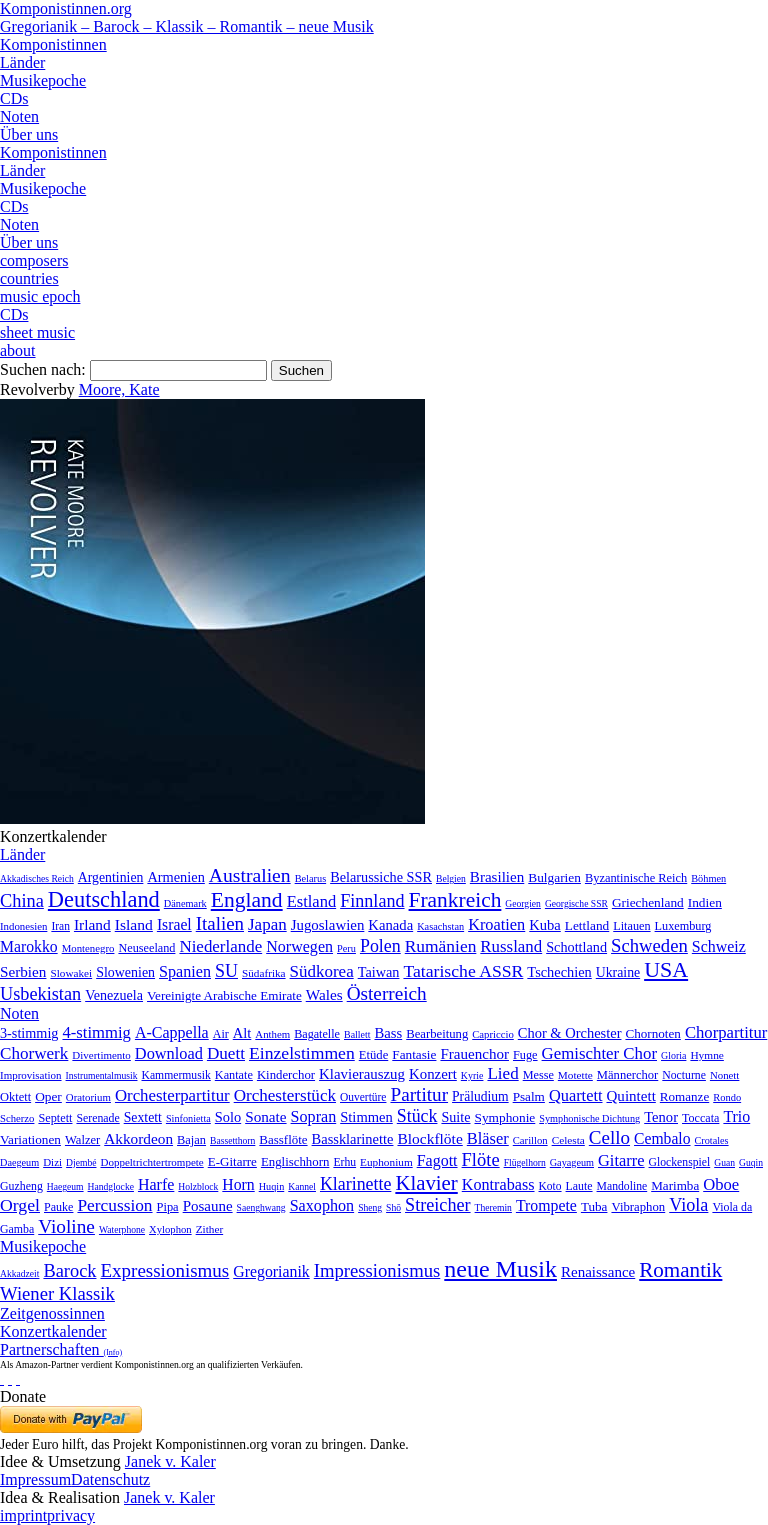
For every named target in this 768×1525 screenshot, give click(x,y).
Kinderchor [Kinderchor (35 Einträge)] (286, 1075)
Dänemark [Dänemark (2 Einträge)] (185, 903)
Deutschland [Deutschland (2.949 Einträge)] (104, 899)
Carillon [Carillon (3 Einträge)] (530, 1140)
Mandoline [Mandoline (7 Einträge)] (622, 1186)
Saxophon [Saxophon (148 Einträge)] (322, 1205)
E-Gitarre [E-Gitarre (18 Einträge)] (232, 1161)
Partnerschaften (61, 1349)
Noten (19, 116)
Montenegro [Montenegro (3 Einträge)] (88, 948)
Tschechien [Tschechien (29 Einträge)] (559, 972)
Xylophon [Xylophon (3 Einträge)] (170, 1229)
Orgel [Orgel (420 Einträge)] (20, 1205)
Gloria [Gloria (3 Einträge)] (673, 1055)
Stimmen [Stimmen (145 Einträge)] (366, 1117)
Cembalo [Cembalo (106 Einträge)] (662, 1138)
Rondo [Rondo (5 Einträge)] (727, 1097)
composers (34, 260)
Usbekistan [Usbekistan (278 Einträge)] (40, 994)
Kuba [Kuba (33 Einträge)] (545, 925)
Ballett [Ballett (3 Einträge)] (357, 1034)
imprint (23, 1515)
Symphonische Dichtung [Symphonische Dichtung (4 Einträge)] (589, 1118)
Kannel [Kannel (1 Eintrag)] (302, 1186)
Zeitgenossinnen (52, 1313)
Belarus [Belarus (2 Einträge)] (311, 878)
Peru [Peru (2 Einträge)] (346, 948)
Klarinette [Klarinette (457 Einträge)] (355, 1184)
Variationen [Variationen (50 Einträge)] (30, 1139)
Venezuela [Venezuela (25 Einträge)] (114, 995)
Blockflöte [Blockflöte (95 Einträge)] (429, 1138)
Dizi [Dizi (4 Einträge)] (52, 1162)
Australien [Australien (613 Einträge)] (250, 875)
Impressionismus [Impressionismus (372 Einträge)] (377, 1270)
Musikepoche (43, 80)
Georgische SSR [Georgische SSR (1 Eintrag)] (576, 903)
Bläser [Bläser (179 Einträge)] (488, 1138)
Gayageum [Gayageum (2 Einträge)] (572, 1162)
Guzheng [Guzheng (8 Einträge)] (21, 1186)
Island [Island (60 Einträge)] (134, 924)
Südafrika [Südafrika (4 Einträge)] (264, 973)
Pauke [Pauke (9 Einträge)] (58, 1207)
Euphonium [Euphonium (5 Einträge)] (386, 1162)
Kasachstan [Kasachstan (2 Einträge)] (440, 926)
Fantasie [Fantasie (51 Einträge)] (414, 1054)
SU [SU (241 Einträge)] (226, 971)
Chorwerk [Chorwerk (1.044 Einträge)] (34, 1053)
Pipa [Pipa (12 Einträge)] (168, 1207)
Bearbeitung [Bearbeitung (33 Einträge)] (437, 1034)
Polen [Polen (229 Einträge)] (380, 946)
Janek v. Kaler (170, 1461)
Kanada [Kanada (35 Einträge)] (390, 925)
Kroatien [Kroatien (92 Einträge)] (496, 924)
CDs (14, 98)
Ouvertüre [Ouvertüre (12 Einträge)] (363, 1097)
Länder (22, 62)
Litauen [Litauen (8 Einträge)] (631, 926)
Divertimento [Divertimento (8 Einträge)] (101, 1055)
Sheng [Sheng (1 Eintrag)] (370, 1207)
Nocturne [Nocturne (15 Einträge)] (684, 1075)
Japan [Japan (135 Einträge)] (267, 924)
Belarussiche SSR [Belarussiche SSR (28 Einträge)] (381, 877)
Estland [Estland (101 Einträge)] (312, 901)
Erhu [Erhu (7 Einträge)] (344, 1162)
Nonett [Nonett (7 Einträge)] (724, 1075)
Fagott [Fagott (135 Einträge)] (437, 1160)
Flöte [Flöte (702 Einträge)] (481, 1159)
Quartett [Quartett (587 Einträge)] (576, 1095)
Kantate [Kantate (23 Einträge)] (234, 1075)
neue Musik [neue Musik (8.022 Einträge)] (500, 1269)
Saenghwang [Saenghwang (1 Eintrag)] (261, 1207)
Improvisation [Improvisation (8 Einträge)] (31, 1075)
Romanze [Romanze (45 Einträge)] (684, 1096)
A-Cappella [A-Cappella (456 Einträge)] (172, 1032)
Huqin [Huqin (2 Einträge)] (272, 1186)
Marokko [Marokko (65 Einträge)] (29, 946)
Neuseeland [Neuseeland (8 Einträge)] (146, 948)
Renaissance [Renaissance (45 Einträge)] (598, 1272)
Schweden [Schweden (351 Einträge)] (649, 945)
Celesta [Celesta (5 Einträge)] (568, 1140)
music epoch (40, 296)
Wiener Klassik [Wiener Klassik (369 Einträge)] (57, 1293)
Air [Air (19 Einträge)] (221, 1034)
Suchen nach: (43, 369)
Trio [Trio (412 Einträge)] (736, 1116)
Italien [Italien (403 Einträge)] (220, 923)
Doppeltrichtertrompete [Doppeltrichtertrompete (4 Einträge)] (151, 1162)
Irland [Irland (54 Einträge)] (92, 924)
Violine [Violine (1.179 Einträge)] (66, 1226)
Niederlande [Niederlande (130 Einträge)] (220, 946)
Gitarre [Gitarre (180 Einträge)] (621, 1160)
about (18, 350)
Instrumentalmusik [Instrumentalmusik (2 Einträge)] (102, 1075)
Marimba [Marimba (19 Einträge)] (675, 1185)
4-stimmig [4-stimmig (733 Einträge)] (96, 1032)
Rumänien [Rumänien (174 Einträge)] (441, 946)
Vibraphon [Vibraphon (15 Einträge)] (638, 1207)
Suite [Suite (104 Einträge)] (455, 1117)
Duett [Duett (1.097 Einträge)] (226, 1053)
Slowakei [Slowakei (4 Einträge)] (71, 973)
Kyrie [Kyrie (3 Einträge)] (472, 1075)
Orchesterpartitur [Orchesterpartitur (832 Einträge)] (172, 1095)
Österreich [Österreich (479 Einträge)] (387, 993)
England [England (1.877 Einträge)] (247, 900)
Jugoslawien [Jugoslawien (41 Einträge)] (328, 925)
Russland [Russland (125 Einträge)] (511, 946)
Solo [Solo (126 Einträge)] (228, 1117)
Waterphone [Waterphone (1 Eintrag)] (122, 1229)
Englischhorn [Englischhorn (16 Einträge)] (295, 1162)
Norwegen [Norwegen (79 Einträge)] (299, 946)
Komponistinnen (53, 44)
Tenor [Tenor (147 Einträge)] (661, 1117)
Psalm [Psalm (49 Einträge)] (529, 1096)
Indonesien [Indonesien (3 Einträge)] (23, 926)
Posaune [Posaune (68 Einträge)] (208, 1206)
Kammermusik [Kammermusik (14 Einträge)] (176, 1075)
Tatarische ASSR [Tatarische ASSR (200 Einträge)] (463, 971)
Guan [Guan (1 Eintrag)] (724, 1162)
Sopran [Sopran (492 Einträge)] (314, 1116)
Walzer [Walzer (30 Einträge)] (82, 1140)
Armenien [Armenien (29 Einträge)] (175, 877)
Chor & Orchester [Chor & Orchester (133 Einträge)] (570, 1033)
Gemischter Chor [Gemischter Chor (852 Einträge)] (599, 1053)
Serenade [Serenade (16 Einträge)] (97, 1118)
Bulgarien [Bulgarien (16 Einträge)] (554, 877)
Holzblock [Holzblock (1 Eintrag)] (198, 1186)
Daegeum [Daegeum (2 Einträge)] (19, 1162)
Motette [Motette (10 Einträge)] (575, 1075)
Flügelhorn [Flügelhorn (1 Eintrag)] (525, 1162)
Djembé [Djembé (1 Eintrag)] (81, 1162)
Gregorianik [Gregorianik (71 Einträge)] (271, 1271)
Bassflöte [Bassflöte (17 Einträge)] (283, 1139)
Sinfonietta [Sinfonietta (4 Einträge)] (188, 1118)
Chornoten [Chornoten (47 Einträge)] (652, 1033)
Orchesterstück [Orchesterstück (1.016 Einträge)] (285, 1095)
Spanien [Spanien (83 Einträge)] (185, 971)
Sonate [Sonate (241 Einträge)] (265, 1116)
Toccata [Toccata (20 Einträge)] (700, 1118)
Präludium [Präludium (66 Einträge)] (480, 1096)
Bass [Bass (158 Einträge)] (389, 1033)
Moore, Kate (119, 389)
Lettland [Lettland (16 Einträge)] (587, 925)
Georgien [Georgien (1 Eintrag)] (523, 903)
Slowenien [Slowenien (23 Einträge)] (125, 972)
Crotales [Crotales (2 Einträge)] (712, 1140)
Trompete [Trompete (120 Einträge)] (546, 1205)
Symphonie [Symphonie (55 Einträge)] (505, 1117)
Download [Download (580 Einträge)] (169, 1053)
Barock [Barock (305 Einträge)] (69, 1271)
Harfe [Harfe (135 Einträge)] (156, 1184)
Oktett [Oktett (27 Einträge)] (15, 1097)
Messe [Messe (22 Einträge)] (538, 1075)
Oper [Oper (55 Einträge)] (48, 1096)
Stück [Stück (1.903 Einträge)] (417, 1116)
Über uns (29, 134)
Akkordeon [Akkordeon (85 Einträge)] (138, 1138)
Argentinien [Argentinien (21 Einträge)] (111, 877)
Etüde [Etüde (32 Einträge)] (374, 1055)
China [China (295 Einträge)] (22, 901)
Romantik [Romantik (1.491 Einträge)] (680, 1270)
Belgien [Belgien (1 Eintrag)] (451, 878)
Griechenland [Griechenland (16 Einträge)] (648, 902)
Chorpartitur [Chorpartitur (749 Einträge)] (726, 1032)
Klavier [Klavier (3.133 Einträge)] (426, 1182)
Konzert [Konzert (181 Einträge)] (433, 1074)
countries (29, 278)
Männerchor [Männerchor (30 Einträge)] (627, 1075)
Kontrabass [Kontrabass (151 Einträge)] (498, 1184)
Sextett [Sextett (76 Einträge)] (143, 1117)
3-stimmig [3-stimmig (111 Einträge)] (29, 1033)
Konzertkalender (53, 1331)
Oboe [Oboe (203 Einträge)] (721, 1184)
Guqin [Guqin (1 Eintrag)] (751, 1162)
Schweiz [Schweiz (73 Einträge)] (719, 946)
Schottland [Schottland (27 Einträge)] (576, 947)
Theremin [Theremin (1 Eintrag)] (493, 1207)
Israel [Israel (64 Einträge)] (174, 924)
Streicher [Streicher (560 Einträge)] (438, 1205)
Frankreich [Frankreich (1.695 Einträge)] (455, 900)
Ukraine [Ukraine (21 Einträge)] (618, 972)
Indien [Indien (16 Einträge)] (705, 902)
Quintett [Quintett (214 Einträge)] (631, 1096)
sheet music (37, 332)
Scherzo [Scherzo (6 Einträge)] (17, 1118)
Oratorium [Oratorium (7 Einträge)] (88, 1097)
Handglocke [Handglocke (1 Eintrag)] (111, 1186)
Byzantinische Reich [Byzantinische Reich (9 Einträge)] (636, 878)
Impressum (35, 1479)
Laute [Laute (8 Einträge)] (579, 1186)
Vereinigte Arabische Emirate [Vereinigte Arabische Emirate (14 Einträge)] (224, 995)
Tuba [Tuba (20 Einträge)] (594, 1206)
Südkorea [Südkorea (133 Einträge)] (322, 971)
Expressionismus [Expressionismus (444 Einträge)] (164, 1270)
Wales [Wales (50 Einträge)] (324, 994)
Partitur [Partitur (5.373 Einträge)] (419, 1094)
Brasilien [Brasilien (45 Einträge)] (497, 877)
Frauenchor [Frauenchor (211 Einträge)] (474, 1054)
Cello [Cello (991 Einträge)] (609, 1137)
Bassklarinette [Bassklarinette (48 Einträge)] (353, 1139)
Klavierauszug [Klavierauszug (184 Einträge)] (362, 1074)
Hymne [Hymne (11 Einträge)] (706, 1055)
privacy (71, 1515)
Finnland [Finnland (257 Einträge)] (372, 901)
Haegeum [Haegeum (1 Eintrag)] (65, 1186)
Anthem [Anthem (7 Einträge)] (272, 1034)
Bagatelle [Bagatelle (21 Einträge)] (317, 1034)
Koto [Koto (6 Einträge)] (550, 1186)
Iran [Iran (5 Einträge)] (60, 926)
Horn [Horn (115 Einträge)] (238, 1184)
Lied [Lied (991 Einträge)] (502, 1073)
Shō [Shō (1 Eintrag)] (393, 1207)
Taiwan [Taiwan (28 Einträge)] (379, 972)
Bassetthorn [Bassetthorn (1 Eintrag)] (232, 1140)
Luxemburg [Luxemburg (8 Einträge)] (683, 926)
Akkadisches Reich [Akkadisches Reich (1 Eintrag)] (37, 878)
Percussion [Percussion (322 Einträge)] (114, 1205)
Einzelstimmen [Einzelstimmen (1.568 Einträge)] (302, 1053)
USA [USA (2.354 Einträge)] (666, 969)
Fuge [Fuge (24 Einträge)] (525, 1055)
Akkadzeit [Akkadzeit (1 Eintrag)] (19, 1273)
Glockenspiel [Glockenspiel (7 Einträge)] (680, 1162)
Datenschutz (110, 1479)
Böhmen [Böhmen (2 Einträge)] (708, 878)
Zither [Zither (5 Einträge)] (210, 1229)
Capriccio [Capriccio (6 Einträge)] (493, 1034)
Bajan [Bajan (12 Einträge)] (191, 1140)
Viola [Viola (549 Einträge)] (688, 1205)
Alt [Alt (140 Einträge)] (242, 1033)
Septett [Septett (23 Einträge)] (55, 1118)
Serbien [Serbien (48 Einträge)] (23, 971)
